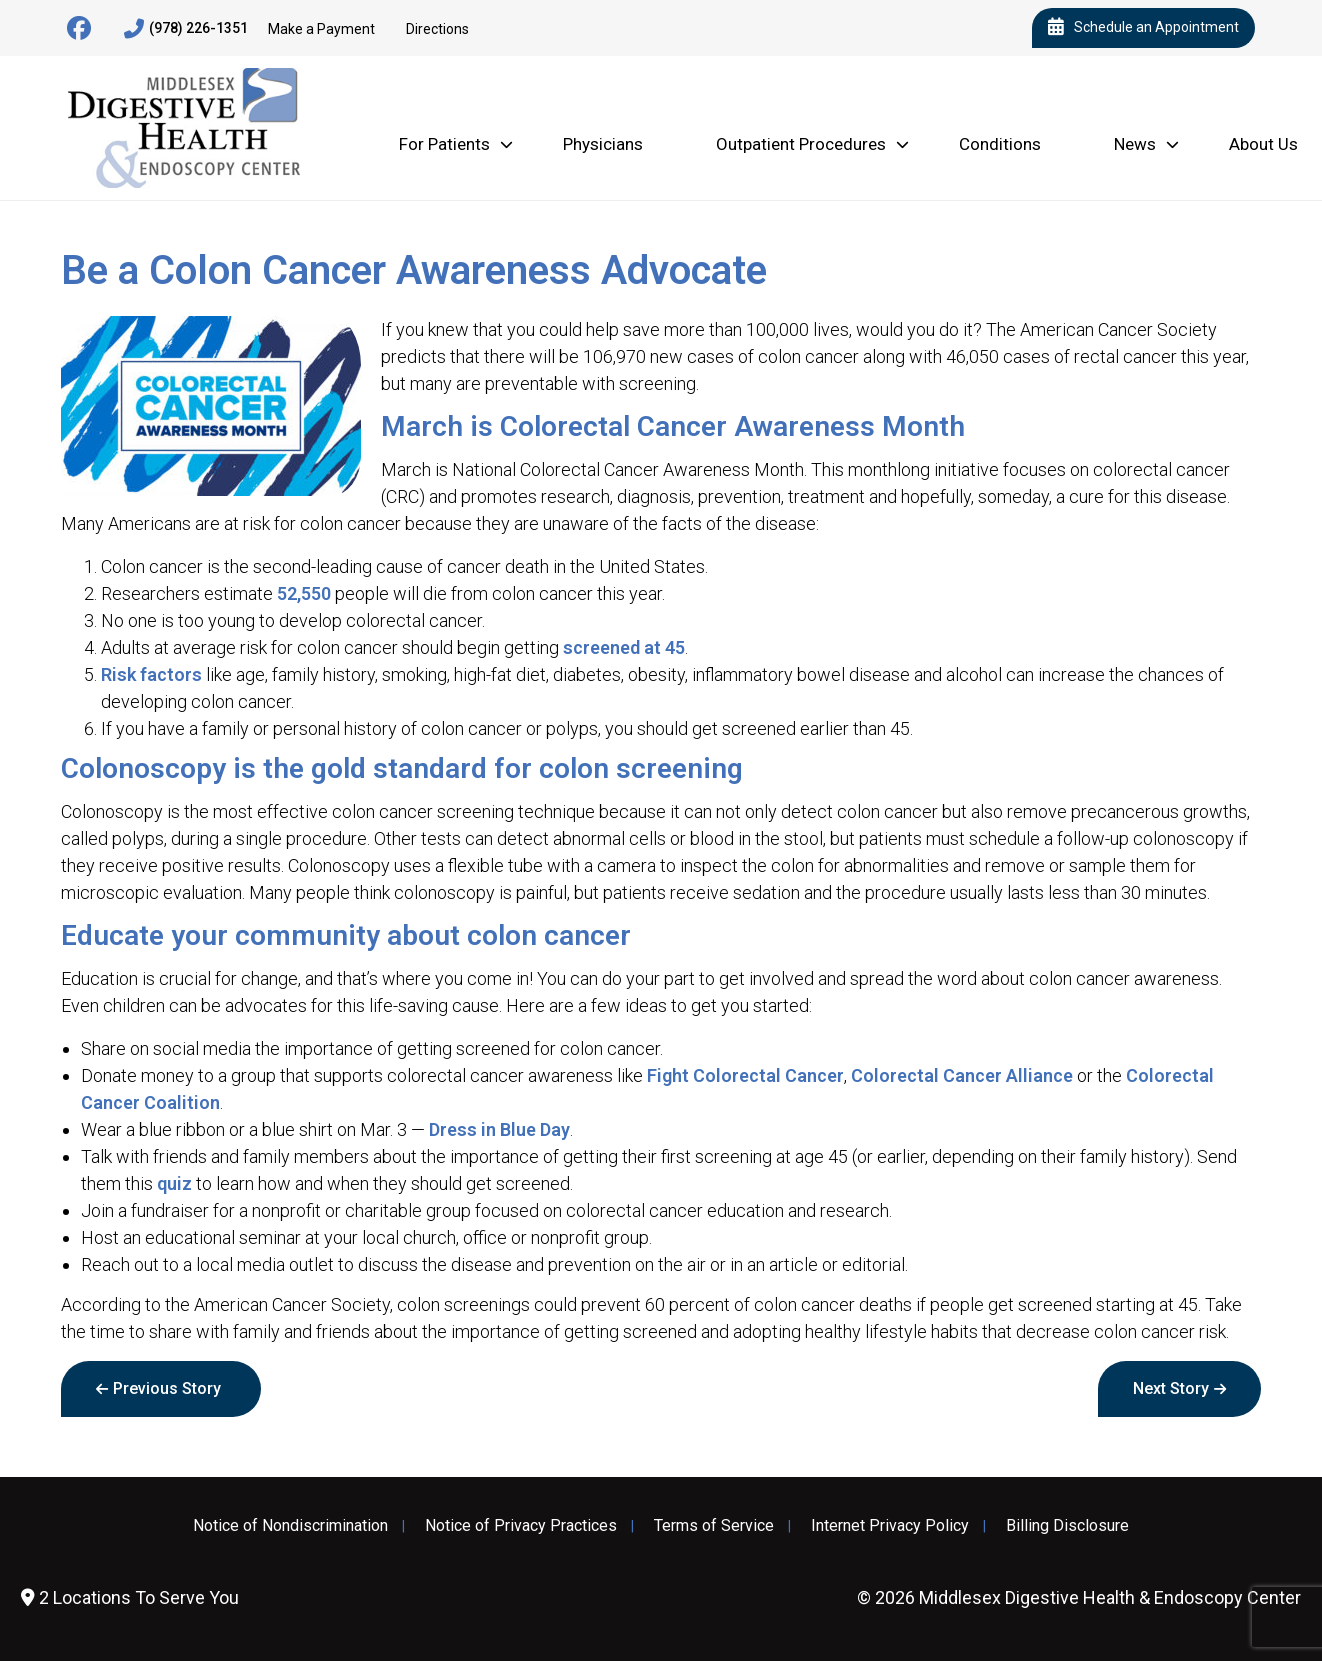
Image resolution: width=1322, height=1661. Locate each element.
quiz (174, 1183)
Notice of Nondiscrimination (290, 1526)
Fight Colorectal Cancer (745, 1075)
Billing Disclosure (1067, 1526)
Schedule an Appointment (1143, 28)
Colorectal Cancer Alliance (962, 1075)
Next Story (1171, 1388)
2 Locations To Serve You (130, 1597)
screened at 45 (624, 647)
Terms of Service (714, 1526)
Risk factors (151, 674)
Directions (437, 29)
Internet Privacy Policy (890, 1526)
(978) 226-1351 (186, 29)
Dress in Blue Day (499, 1129)
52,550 (304, 593)
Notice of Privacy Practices (521, 1526)
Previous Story (167, 1388)
